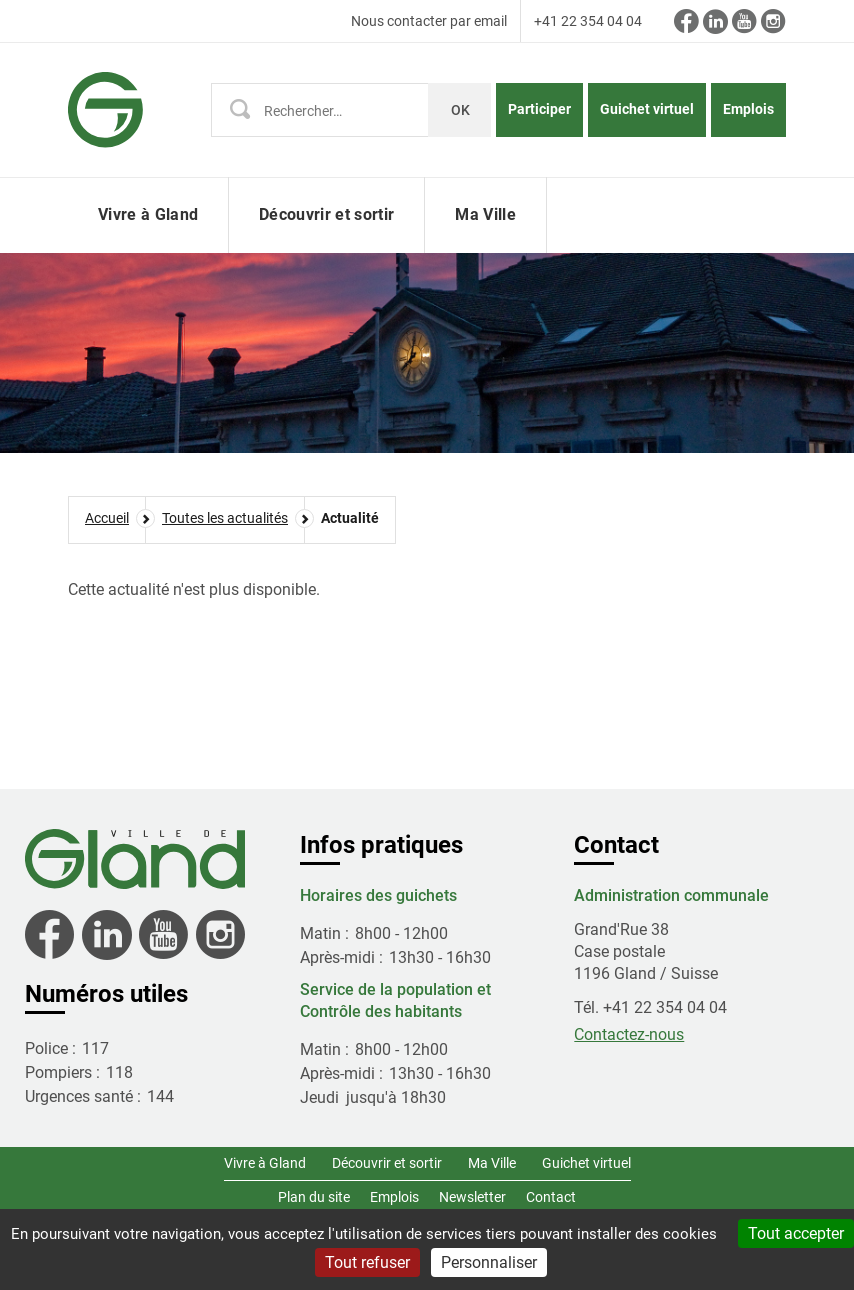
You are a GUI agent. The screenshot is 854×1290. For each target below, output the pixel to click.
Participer (539, 109)
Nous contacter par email (429, 21)
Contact (551, 1197)
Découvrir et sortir (387, 1163)
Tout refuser (367, 1262)
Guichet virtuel (647, 109)
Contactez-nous (629, 1034)
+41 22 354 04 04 (588, 21)
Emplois (748, 109)
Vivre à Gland (265, 1163)
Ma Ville (492, 1163)
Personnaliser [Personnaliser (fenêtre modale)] (489, 1262)
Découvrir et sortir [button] (326, 214)
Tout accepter (796, 1233)
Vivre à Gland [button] (148, 214)
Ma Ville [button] (485, 214)
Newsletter (472, 1197)
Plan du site (314, 1197)
